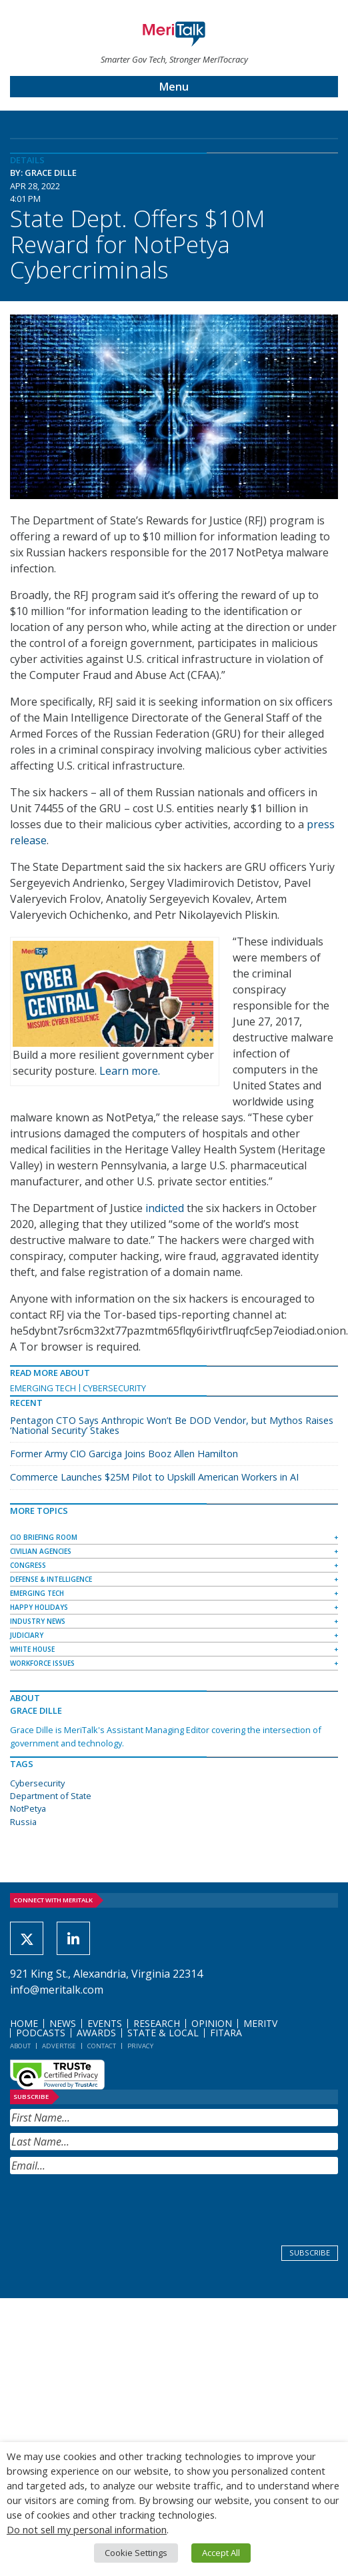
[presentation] (111, 2207)
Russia (23, 1822)
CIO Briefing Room (43, 1537)
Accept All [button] (221, 2553)
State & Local (163, 2032)
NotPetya (28, 1808)
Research (156, 2023)
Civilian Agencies (40, 1551)
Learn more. (129, 1070)
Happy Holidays (39, 1607)
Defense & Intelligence (51, 1579)
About (20, 2046)
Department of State (50, 1796)
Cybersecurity (114, 1388)
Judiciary (26, 1635)
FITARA (226, 2032)
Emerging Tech (43, 1388)
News (62, 2023)
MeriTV (260, 2023)
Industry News (37, 1621)
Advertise (59, 2046)
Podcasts (40, 2032)
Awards (96, 2032)
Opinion (211, 2023)
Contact (101, 2046)
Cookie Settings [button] (136, 2553)
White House (32, 1649)
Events (104, 2023)
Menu (174, 86)
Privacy (140, 2046)
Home (24, 2023)
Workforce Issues (42, 1663)
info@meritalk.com (56, 1989)
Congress (28, 1565)
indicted (164, 1208)
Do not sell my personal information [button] (87, 2529)
